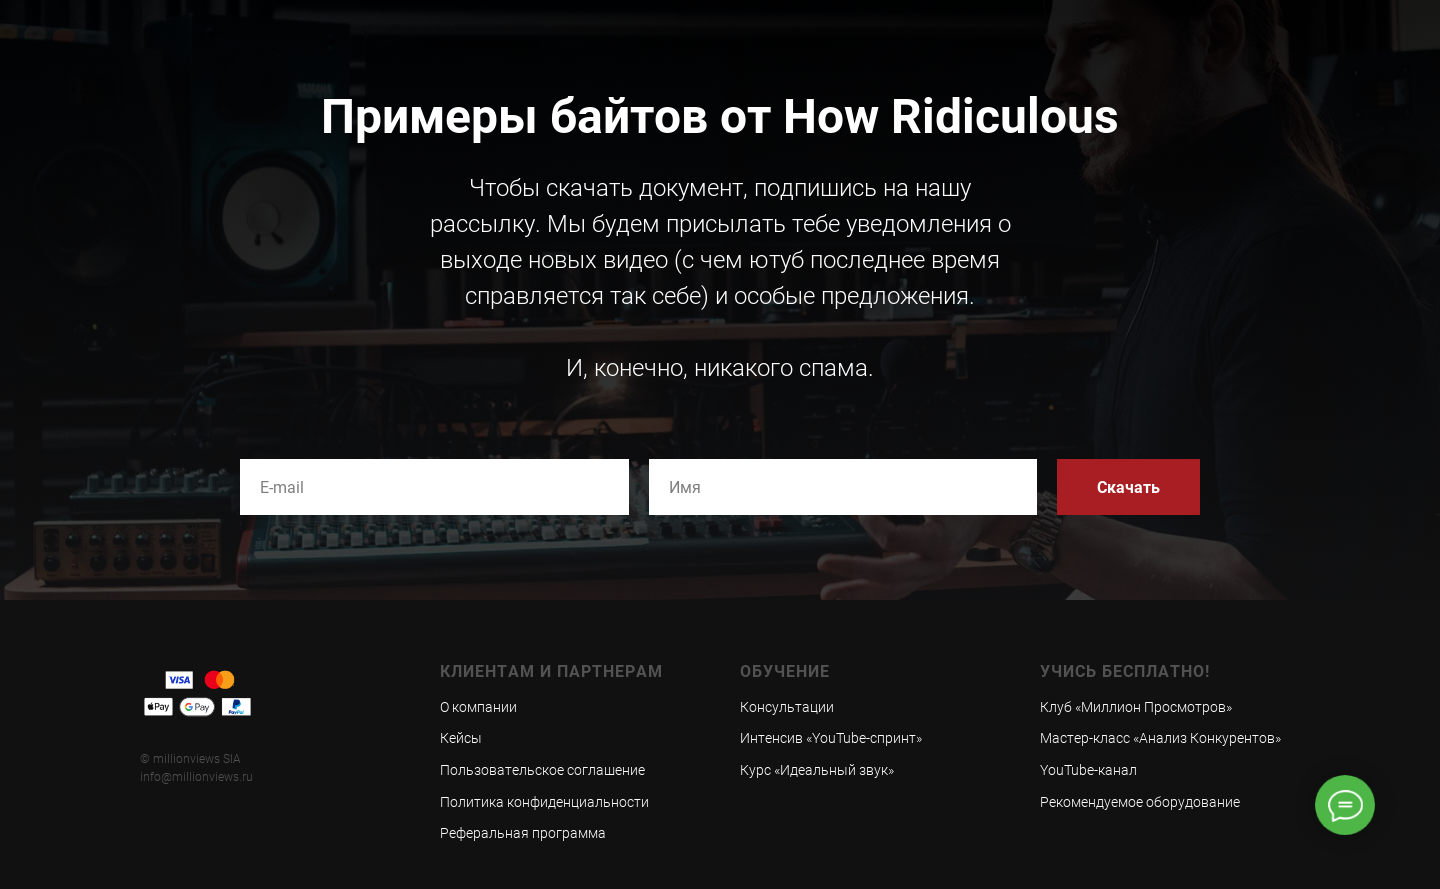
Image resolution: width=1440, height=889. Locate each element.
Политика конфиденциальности (544, 801)
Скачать (1128, 486)
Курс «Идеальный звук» (817, 769)
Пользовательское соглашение (542, 769)
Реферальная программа (523, 832)
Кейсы (461, 737)
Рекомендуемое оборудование (1140, 801)
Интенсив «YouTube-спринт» (831, 737)
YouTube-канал (1088, 769)
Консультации (787, 706)
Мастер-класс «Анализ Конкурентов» (1160, 737)
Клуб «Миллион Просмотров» (1136, 706)
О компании (478, 706)
